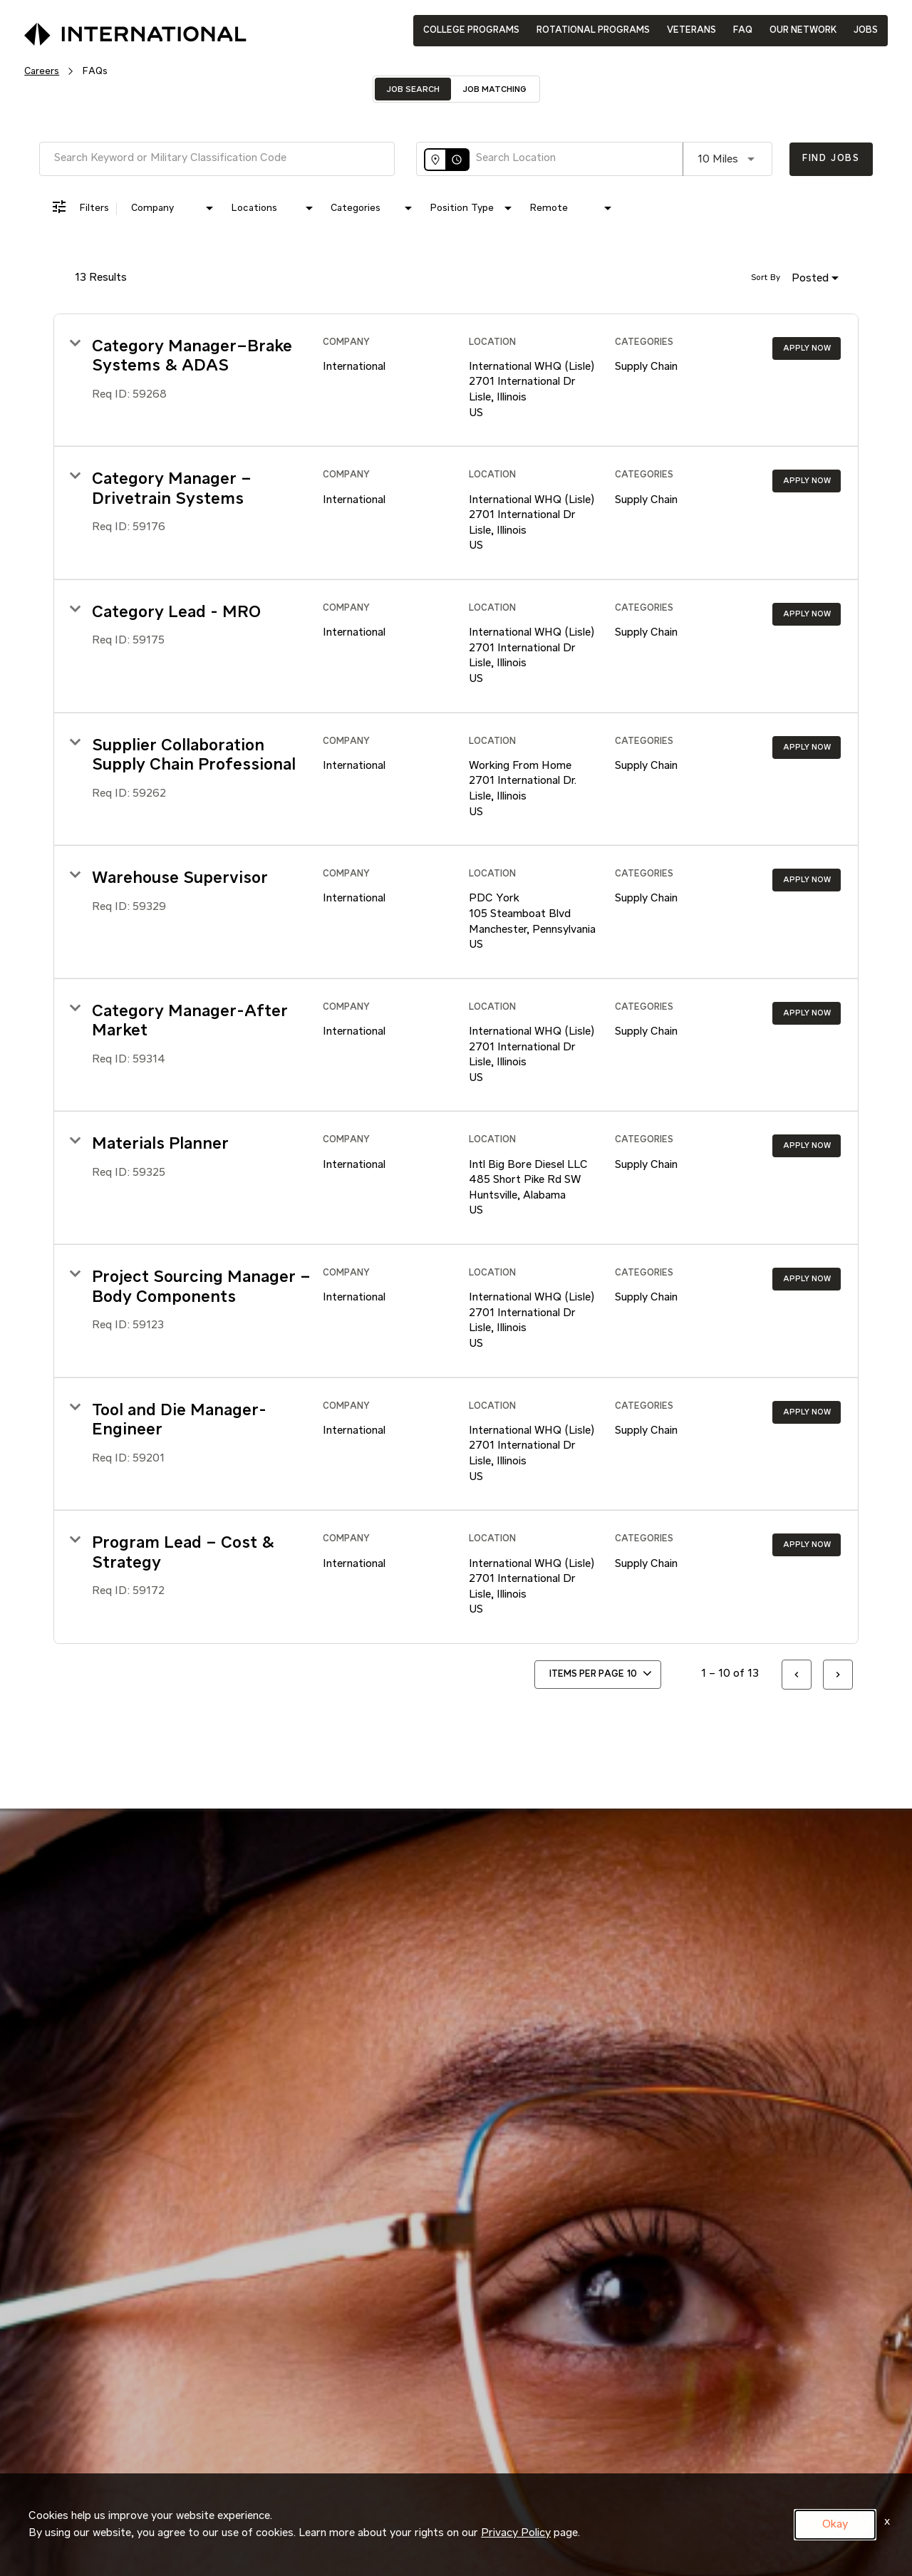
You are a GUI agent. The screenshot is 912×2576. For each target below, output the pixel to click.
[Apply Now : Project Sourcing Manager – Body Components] (806, 1279)
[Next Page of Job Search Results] (838, 1675)
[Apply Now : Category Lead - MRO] (806, 614)
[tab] (413, 89)
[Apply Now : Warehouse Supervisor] (806, 880)
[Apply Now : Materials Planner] (806, 1145)
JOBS (866, 30)
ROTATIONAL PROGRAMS (593, 30)
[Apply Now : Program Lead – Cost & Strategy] (806, 1544)
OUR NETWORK (803, 30)
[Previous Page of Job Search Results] (797, 1675)
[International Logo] (102, 29)
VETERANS (691, 30)
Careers (41, 71)
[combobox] (217, 158)
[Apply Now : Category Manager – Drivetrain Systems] (806, 481)
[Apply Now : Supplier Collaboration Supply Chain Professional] (806, 747)
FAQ (742, 30)
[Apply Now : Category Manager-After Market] (806, 1013)
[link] (456, 380)
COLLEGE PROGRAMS (471, 30)
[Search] (831, 159)
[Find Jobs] (831, 159)
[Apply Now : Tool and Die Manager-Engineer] (806, 1412)
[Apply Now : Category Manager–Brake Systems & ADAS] (806, 348)
